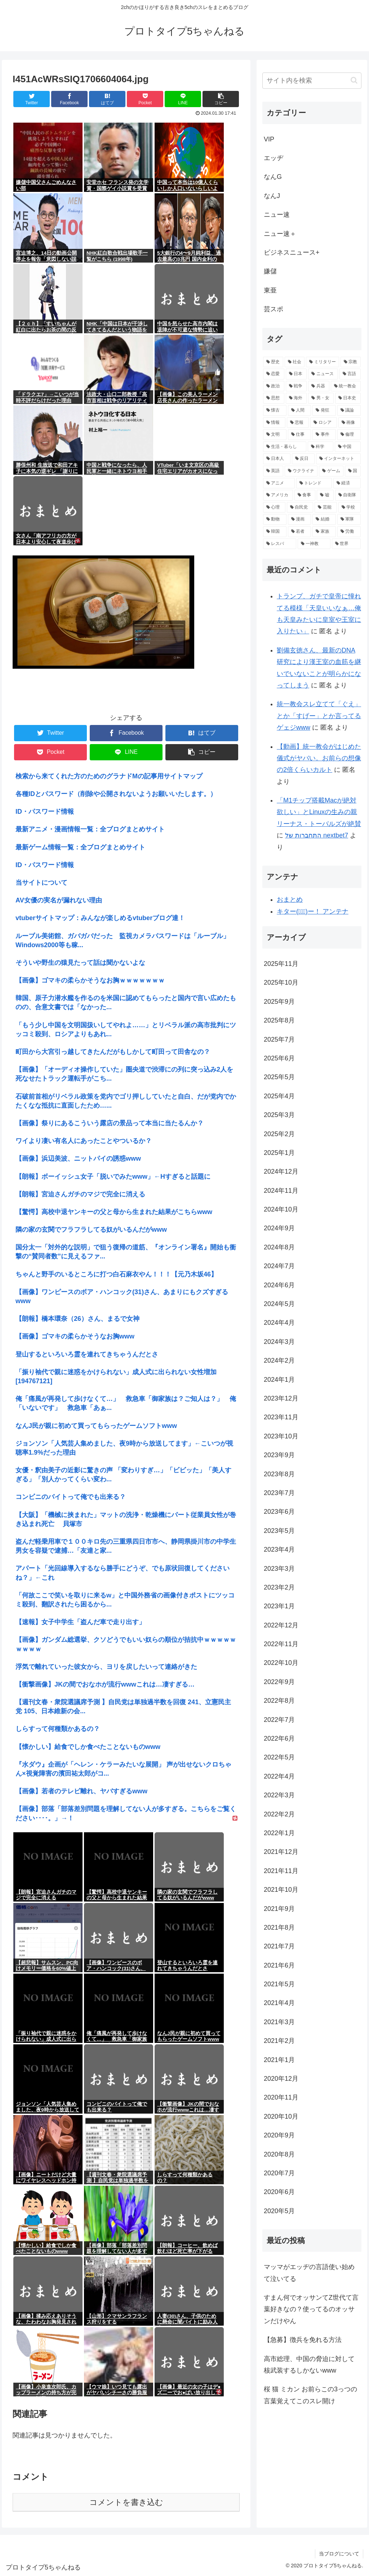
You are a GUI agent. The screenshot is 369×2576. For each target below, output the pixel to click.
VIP (269, 139)
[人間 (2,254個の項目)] (299, 410)
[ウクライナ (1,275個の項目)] (301, 471)
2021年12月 (281, 1851)
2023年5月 (279, 1530)
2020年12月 (281, 2078)
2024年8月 (279, 1247)
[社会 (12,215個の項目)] (295, 362)
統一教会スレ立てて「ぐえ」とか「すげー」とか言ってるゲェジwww (319, 715)
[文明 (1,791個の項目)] (274, 434)
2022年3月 (279, 1795)
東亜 (270, 290)
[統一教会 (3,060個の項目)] (346, 386)
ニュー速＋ (280, 233)
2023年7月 (279, 1492)
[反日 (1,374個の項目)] (303, 458)
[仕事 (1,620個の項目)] (299, 434)
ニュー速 (277, 214)
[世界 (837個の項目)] (346, 544)
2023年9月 (279, 1455)
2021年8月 (279, 1927)
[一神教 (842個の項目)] (314, 544)
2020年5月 (279, 2211)
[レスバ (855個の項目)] (279, 544)
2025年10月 (281, 982)
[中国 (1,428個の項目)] (347, 446)
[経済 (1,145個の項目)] (346, 483)
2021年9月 (279, 1908)
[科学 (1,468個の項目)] (320, 446)
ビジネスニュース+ (292, 252)
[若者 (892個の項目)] (299, 531)
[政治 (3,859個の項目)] (273, 386)
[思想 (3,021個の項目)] (273, 398)
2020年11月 (281, 2097)
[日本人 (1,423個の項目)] (276, 458)
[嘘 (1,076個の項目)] (325, 495)
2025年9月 (279, 1001)
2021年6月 (279, 1965)
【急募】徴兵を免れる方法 (303, 2339)
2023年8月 (279, 1474)
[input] (311, 80)
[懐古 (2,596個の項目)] (274, 410)
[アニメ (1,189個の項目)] (278, 483)
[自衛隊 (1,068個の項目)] (348, 495)
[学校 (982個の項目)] (349, 507)
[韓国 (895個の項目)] (274, 531)
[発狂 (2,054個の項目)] (324, 410)
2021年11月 (281, 1870)
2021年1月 (279, 2059)
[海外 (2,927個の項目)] (296, 398)
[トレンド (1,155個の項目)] (314, 483)
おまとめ (290, 899)
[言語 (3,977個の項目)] (350, 374)
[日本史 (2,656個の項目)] (348, 398)
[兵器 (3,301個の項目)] (318, 386)
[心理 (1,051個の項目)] (274, 507)
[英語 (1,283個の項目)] (273, 471)
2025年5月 (279, 1077)
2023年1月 (279, 1606)
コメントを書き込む (126, 2502)
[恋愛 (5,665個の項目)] (273, 374)
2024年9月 (279, 1228)
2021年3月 (279, 2022)
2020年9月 (279, 2135)
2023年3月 (279, 1568)
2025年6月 (279, 1058)
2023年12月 (281, 1398)
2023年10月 (281, 1436)
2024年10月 (281, 1209)
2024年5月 (279, 1303)
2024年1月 (279, 1379)
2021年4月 (279, 2002)
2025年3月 (279, 1114)
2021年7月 (279, 1946)
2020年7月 (279, 2173)
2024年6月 (279, 1285)
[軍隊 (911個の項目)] (349, 519)
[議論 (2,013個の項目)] (349, 410)
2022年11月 (281, 1644)
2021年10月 (281, 1889)
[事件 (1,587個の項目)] (324, 434)
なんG (273, 176)
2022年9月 (279, 1681)
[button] (354, 80)
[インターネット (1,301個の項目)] (338, 458)
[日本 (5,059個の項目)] (296, 374)
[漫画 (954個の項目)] (299, 519)
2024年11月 (281, 1190)
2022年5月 (279, 1757)
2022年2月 (279, 1814)
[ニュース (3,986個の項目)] (323, 374)
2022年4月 (279, 1776)
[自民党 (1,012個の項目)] (300, 507)
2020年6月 (279, 2191)
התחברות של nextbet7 (316, 835)
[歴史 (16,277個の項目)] (273, 362)
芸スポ (273, 309)
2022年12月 (281, 1625)
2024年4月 (279, 1322)
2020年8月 (279, 2154)
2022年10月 (281, 1662)
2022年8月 (279, 1700)
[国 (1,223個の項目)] (353, 471)
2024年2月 (279, 1360)
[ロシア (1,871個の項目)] (323, 422)
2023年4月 (279, 1549)
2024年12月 (281, 1171)
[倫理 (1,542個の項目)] (349, 434)
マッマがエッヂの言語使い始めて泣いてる (309, 2272)
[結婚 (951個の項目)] (324, 519)
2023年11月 (281, 1417)
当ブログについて (339, 2554)
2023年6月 (279, 1511)
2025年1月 (279, 1152)
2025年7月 (279, 1039)
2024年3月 (279, 1341)
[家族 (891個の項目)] (324, 531)
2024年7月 (279, 1266)
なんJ (272, 195)
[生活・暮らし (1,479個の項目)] (284, 446)
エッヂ (273, 158)
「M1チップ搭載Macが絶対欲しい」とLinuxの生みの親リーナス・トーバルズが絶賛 (319, 812)
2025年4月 (279, 1096)
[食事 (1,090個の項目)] (305, 495)
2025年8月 (279, 1020)
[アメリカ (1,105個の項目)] (278, 495)
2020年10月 (281, 2116)
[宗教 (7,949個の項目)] (351, 362)
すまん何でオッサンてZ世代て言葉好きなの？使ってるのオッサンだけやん (311, 2309)
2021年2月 (279, 2040)
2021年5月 (279, 1984)
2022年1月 (279, 1833)
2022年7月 (279, 1719)
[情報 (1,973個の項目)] (274, 422)
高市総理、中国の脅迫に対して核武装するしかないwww (309, 2364)
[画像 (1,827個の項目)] (349, 422)
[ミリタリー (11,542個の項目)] (322, 362)
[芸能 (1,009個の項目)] (326, 507)
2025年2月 (279, 1134)
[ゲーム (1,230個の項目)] (331, 471)
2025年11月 (281, 963)
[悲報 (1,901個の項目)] (298, 422)
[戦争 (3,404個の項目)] (296, 386)
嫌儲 (270, 271)
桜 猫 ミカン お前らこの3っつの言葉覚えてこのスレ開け (310, 2395)
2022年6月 (279, 1738)
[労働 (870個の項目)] (349, 531)
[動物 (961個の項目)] (274, 519)
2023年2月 (279, 1587)
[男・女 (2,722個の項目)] (321, 398)
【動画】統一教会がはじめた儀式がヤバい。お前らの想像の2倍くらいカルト (319, 758)
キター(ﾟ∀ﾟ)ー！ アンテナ (312, 911)
